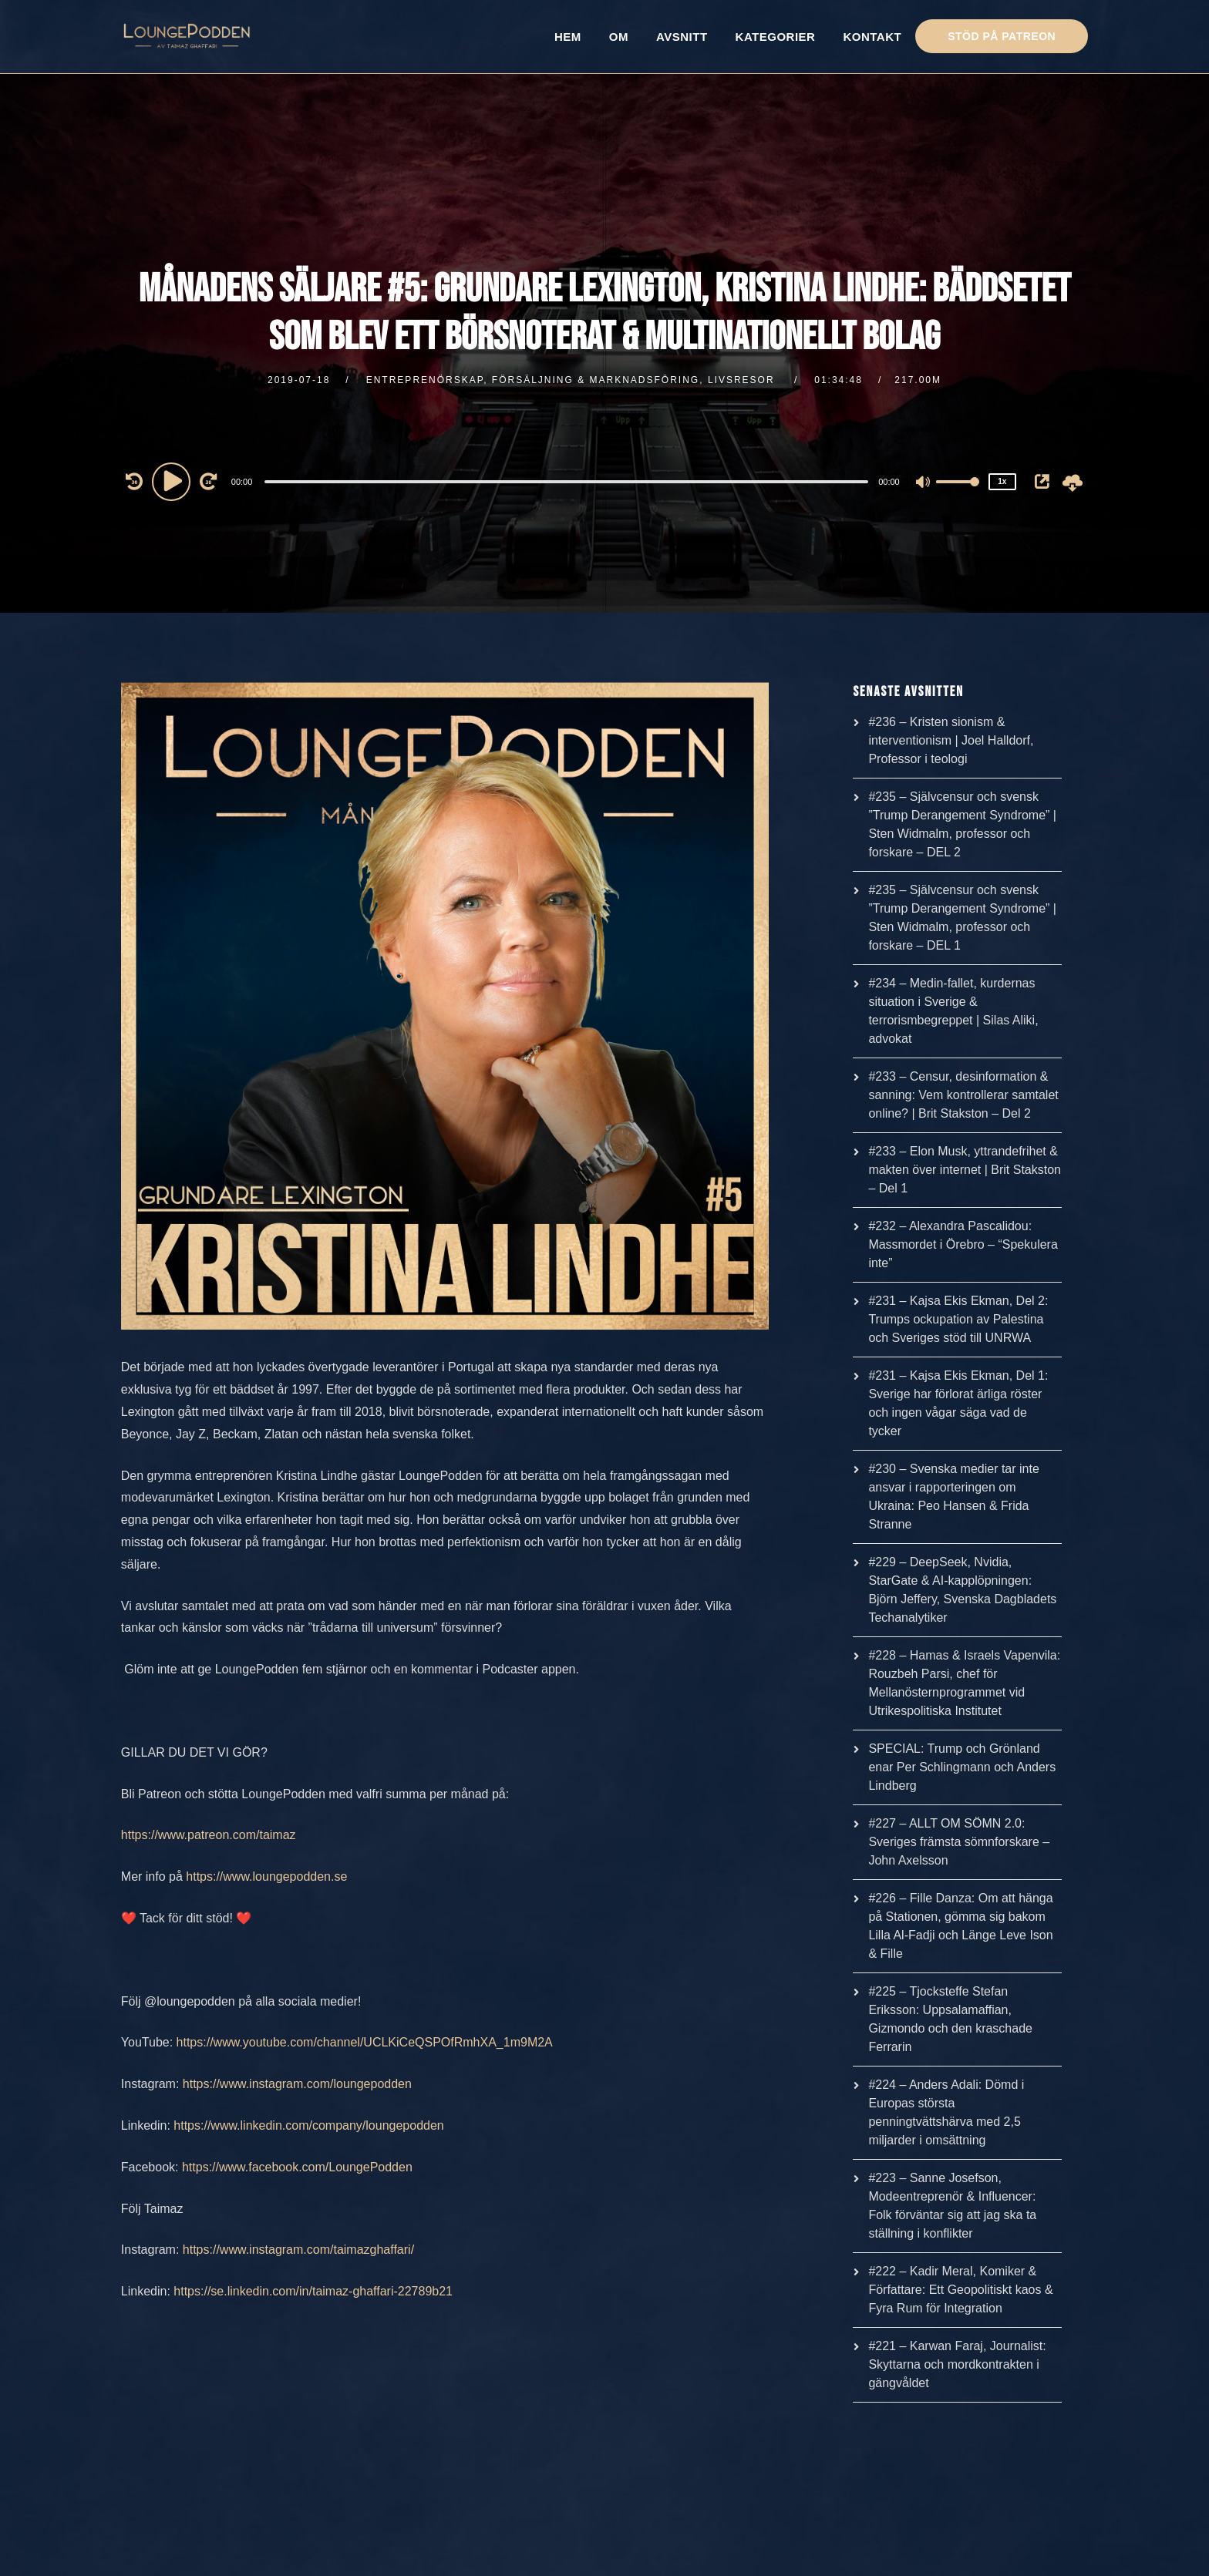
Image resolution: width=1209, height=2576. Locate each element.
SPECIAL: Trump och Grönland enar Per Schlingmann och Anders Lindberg (962, 1767)
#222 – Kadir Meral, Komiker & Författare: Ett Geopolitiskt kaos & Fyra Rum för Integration (960, 2290)
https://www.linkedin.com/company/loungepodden (308, 2125)
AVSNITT (682, 36)
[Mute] (923, 483)
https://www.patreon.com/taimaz (208, 1834)
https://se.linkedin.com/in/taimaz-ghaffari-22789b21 (313, 2291)
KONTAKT (872, 36)
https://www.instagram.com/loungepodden (297, 2083)
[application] (568, 481)
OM (618, 36)
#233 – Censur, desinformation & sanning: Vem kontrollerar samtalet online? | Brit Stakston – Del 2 (963, 1095)
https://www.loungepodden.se (266, 1876)
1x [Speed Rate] (1002, 481)
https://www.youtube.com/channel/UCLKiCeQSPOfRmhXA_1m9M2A (365, 2042)
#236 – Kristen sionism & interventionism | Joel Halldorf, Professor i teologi (950, 740)
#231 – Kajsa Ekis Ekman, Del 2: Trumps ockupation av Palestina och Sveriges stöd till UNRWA (958, 1319)
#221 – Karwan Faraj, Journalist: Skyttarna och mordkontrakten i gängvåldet (957, 2364)
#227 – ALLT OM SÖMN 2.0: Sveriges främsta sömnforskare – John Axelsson (958, 1842)
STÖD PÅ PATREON (1002, 36)
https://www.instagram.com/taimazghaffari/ (298, 2249)
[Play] (173, 481)
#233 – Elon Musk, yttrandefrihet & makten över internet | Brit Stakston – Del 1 (964, 1170)
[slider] (566, 481)
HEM (567, 36)
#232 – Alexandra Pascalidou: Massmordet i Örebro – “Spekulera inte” (962, 1244)
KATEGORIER (776, 36)
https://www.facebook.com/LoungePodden (297, 2167)
